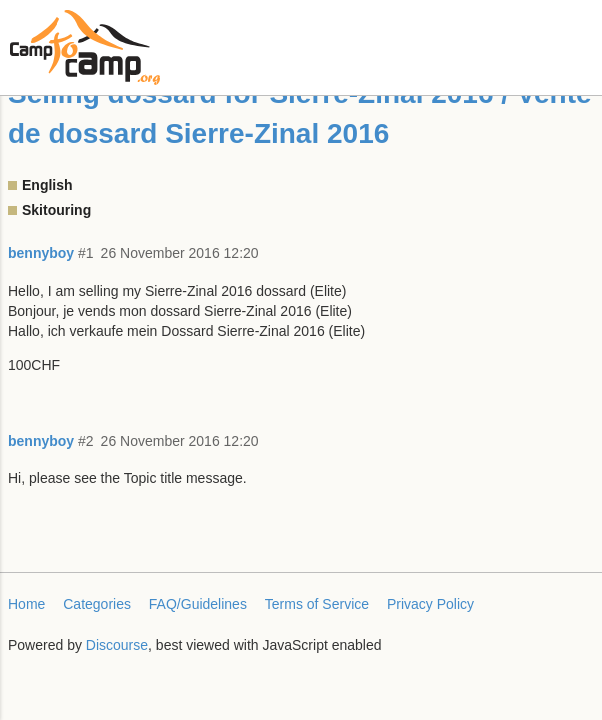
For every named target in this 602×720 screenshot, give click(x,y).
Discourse (117, 645)
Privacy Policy (430, 604)
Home (26, 604)
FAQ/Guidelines (198, 604)
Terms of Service (317, 604)
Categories (97, 604)
